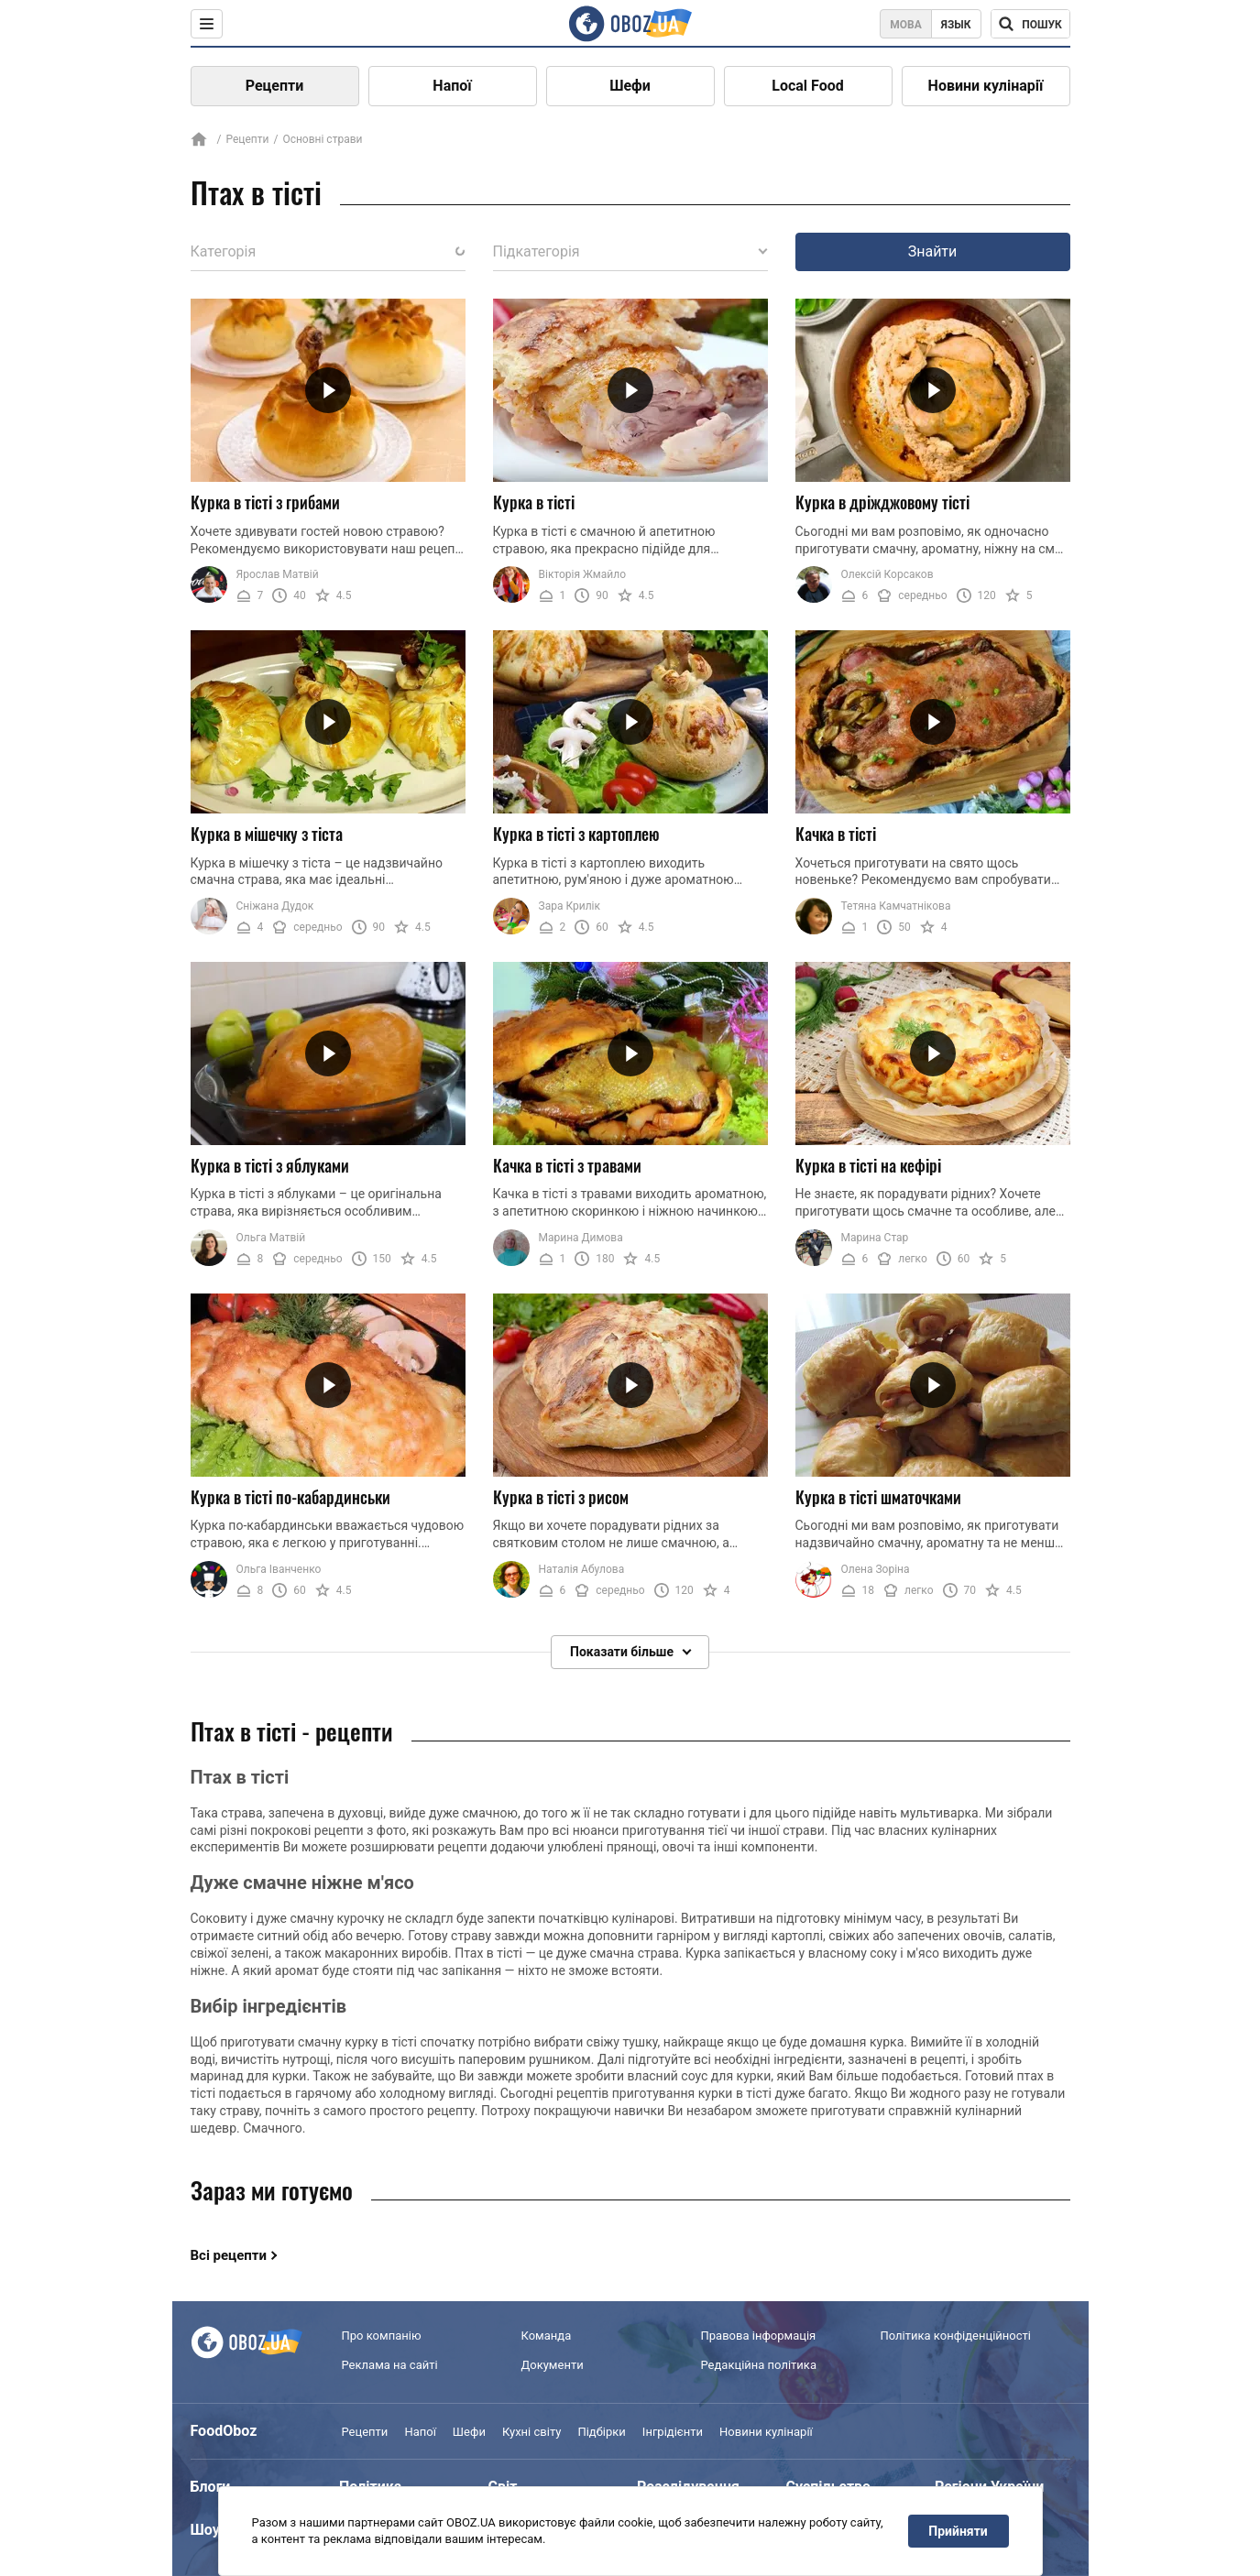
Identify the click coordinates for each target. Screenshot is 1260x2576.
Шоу (205, 2529)
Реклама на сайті (390, 2365)
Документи (552, 2365)
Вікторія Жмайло (583, 574)
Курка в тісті (534, 502)
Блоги (211, 2486)
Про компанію (382, 2335)
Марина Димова (581, 1237)
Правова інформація (758, 2335)
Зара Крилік (569, 906)
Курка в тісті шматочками (878, 1497)
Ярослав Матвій (277, 574)
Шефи (630, 85)
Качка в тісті (835, 834)
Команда (546, 2335)
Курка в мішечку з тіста (267, 834)
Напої (452, 85)
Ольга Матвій (271, 1237)
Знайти (933, 251)
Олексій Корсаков (887, 574)
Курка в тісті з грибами (265, 502)
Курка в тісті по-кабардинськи (290, 1497)
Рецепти (275, 85)
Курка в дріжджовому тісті (882, 502)
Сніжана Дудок (275, 906)
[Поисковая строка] (1030, 24)
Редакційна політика (758, 2365)
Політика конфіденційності (956, 2335)
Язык (956, 24)
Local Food (807, 85)
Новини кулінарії (986, 85)
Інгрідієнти (672, 2432)
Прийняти (957, 2531)
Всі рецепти (229, 2255)
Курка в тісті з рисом (561, 1497)
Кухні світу (531, 2432)
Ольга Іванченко (279, 1569)
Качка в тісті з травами (567, 1165)
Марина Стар (875, 1237)
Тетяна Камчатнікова (896, 906)
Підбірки (601, 2432)
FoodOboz (224, 2431)
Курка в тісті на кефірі (868, 1165)
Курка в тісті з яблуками (270, 1165)
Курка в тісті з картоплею (576, 834)
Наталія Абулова (582, 1569)
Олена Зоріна (875, 1569)
